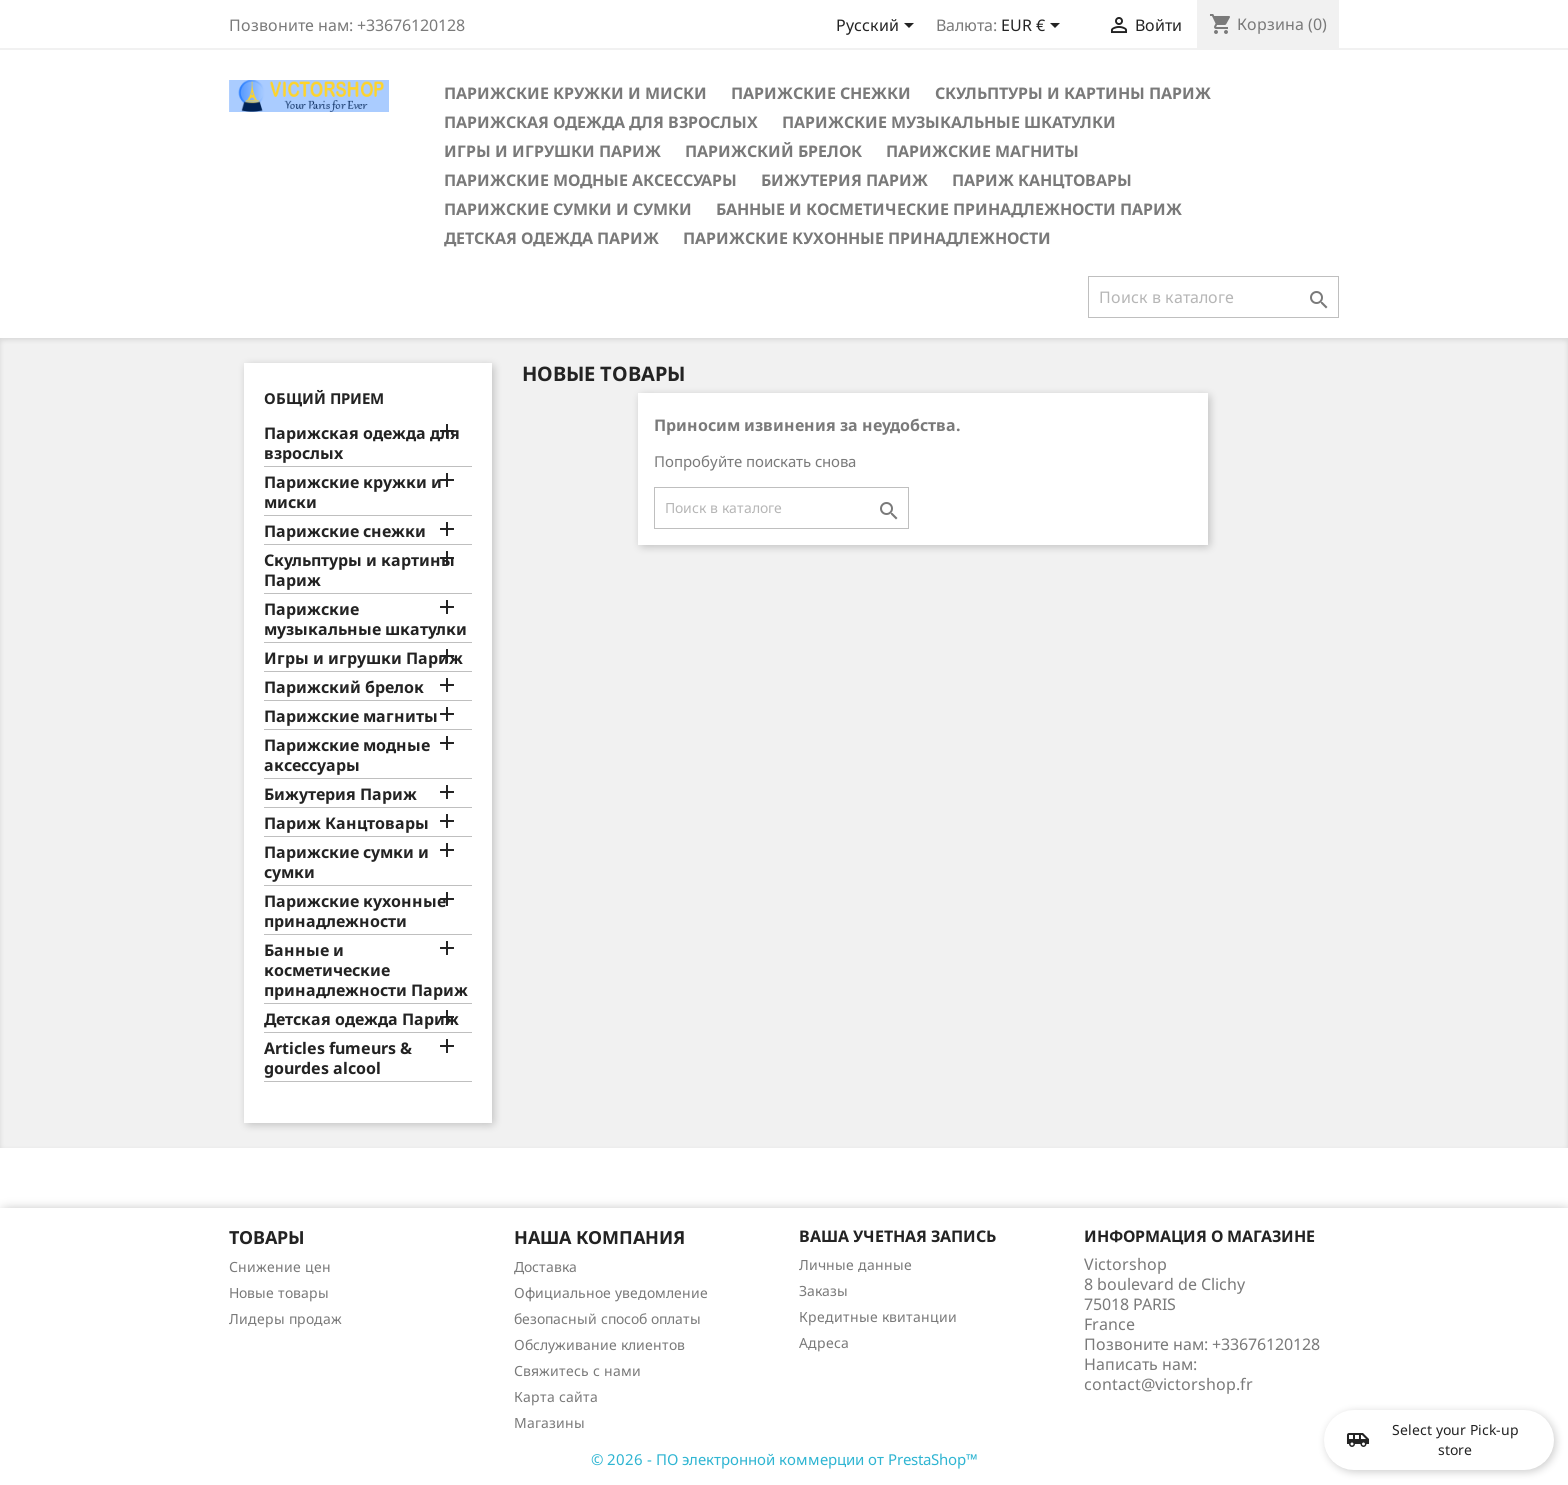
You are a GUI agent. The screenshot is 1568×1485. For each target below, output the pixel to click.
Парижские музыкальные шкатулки (949, 122)
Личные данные (855, 1264)
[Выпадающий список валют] (1034, 27)
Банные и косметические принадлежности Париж (949, 209)
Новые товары (279, 1292)
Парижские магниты (982, 151)
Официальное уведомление (611, 1292)
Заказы (823, 1290)
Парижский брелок (773, 151)
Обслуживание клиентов (599, 1344)
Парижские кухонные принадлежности (867, 238)
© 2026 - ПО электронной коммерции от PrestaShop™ (784, 1459)
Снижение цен (280, 1266)
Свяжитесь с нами (577, 1370)
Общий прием (324, 398)
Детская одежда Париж (551, 238)
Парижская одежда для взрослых (601, 122)
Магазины (549, 1422)
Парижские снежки (821, 93)
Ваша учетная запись (897, 1236)
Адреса (824, 1342)
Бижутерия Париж (844, 180)
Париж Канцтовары (1042, 180)
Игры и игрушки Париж (552, 151)
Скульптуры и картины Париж (1073, 93)
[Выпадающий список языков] (878, 27)
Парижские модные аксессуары (590, 180)
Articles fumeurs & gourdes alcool (338, 1058)
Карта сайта (556, 1396)
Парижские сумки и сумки (568, 209)
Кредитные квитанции (878, 1316)
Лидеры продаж (285, 1318)
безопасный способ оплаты (607, 1318)
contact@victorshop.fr (1168, 1384)
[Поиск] (1213, 297)
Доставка (545, 1266)
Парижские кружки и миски (575, 93)
